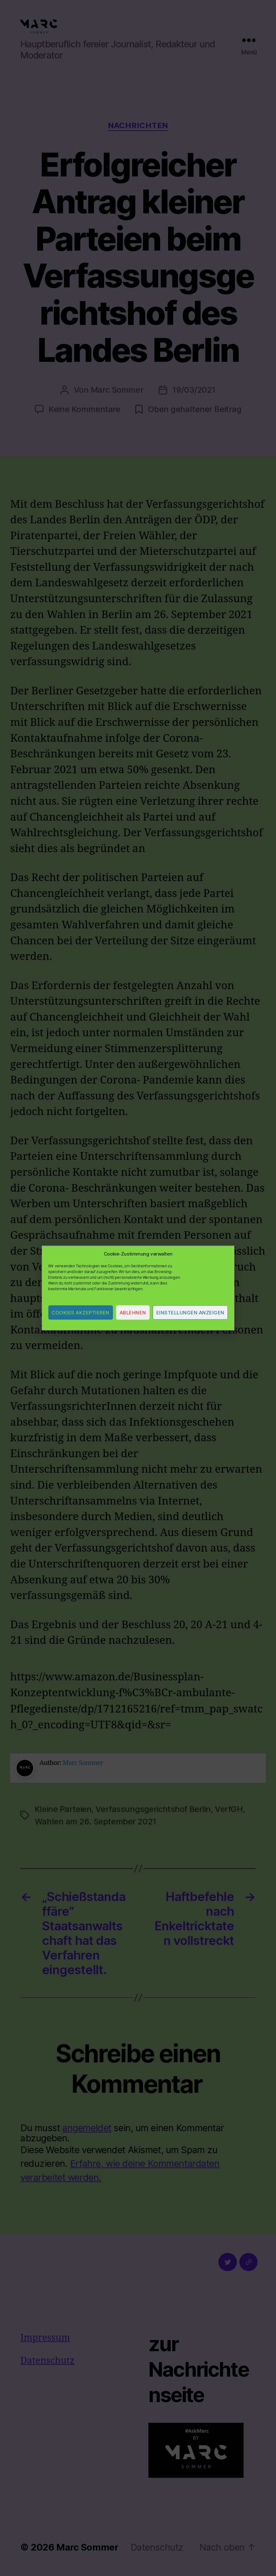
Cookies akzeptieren (81, 1313)
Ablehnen (133, 1313)
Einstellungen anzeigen (190, 1313)
